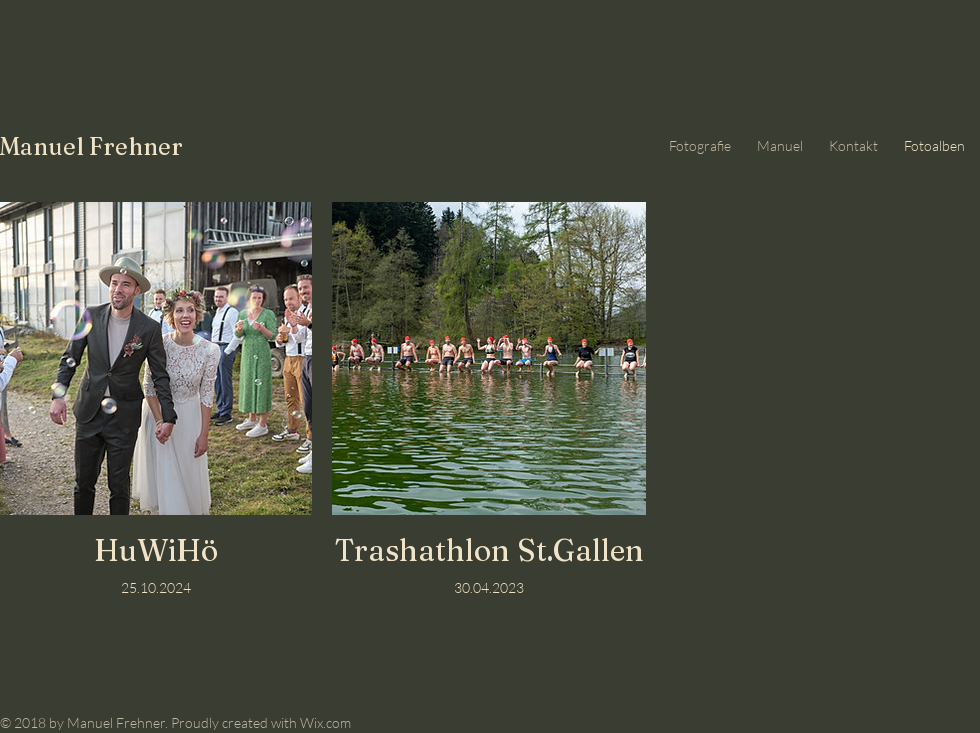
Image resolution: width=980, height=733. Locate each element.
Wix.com (325, 722)
